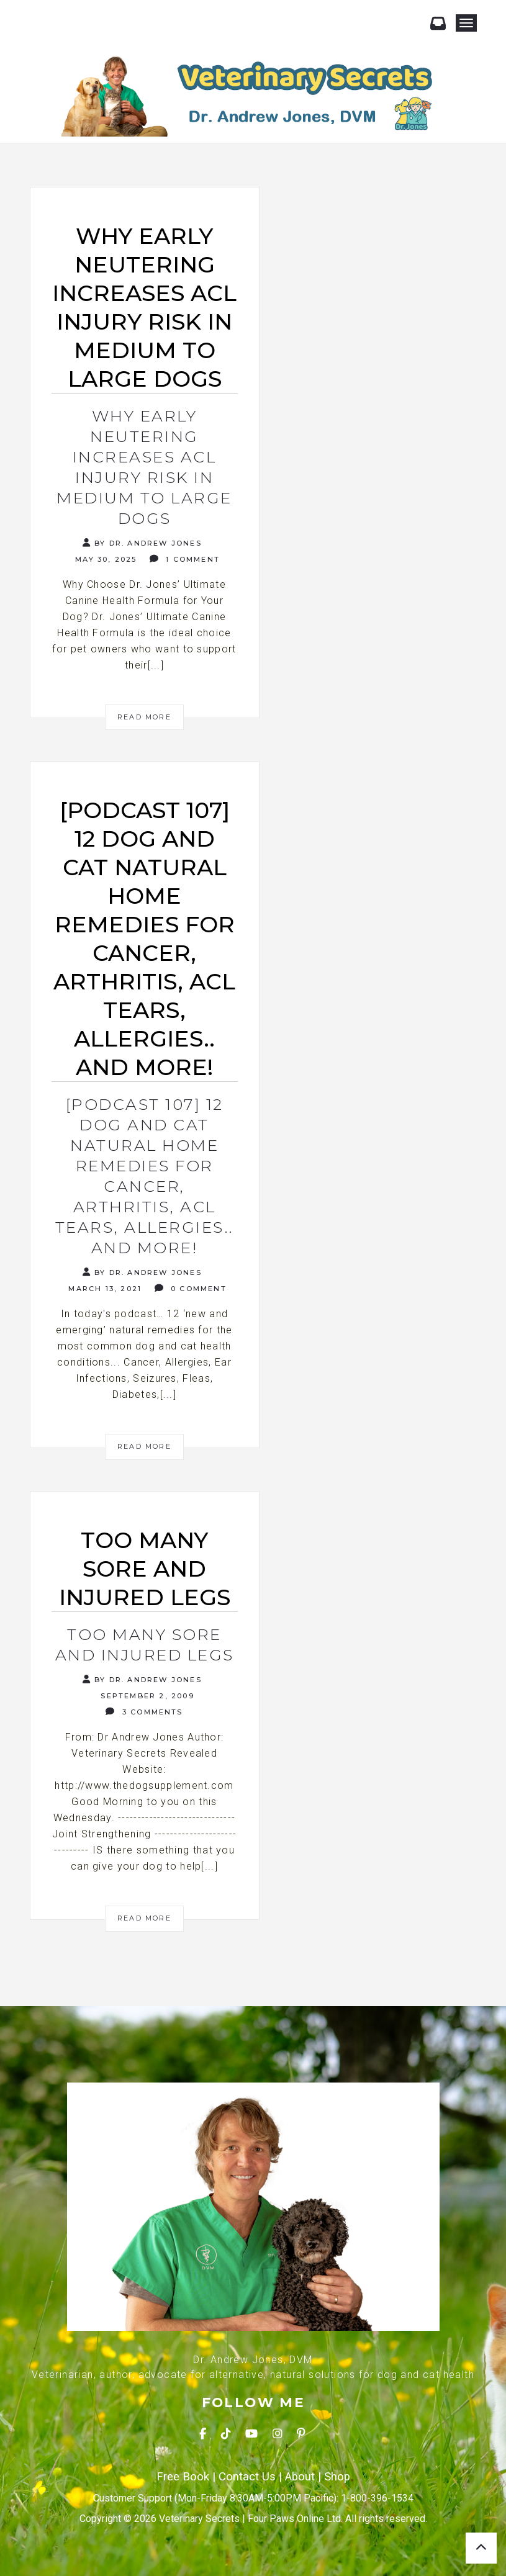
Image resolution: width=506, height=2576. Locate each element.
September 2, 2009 (145, 1695)
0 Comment (191, 1288)
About (300, 2477)
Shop (337, 2477)
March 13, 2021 (103, 1288)
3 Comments (144, 1711)
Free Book (182, 2477)
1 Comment (185, 559)
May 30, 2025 (104, 559)
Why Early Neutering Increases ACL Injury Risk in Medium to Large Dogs (144, 467)
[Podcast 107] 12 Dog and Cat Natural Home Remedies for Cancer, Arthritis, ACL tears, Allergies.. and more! (144, 1176)
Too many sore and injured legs (144, 1644)
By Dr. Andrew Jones (142, 542)
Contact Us (247, 2477)
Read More (144, 717)
